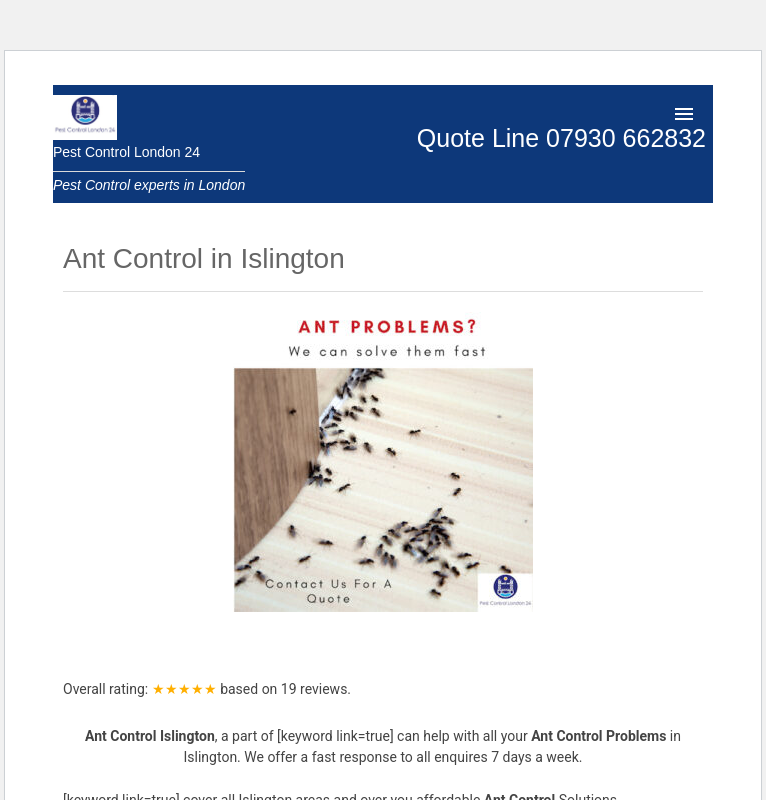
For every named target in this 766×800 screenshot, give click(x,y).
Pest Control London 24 (126, 152)
